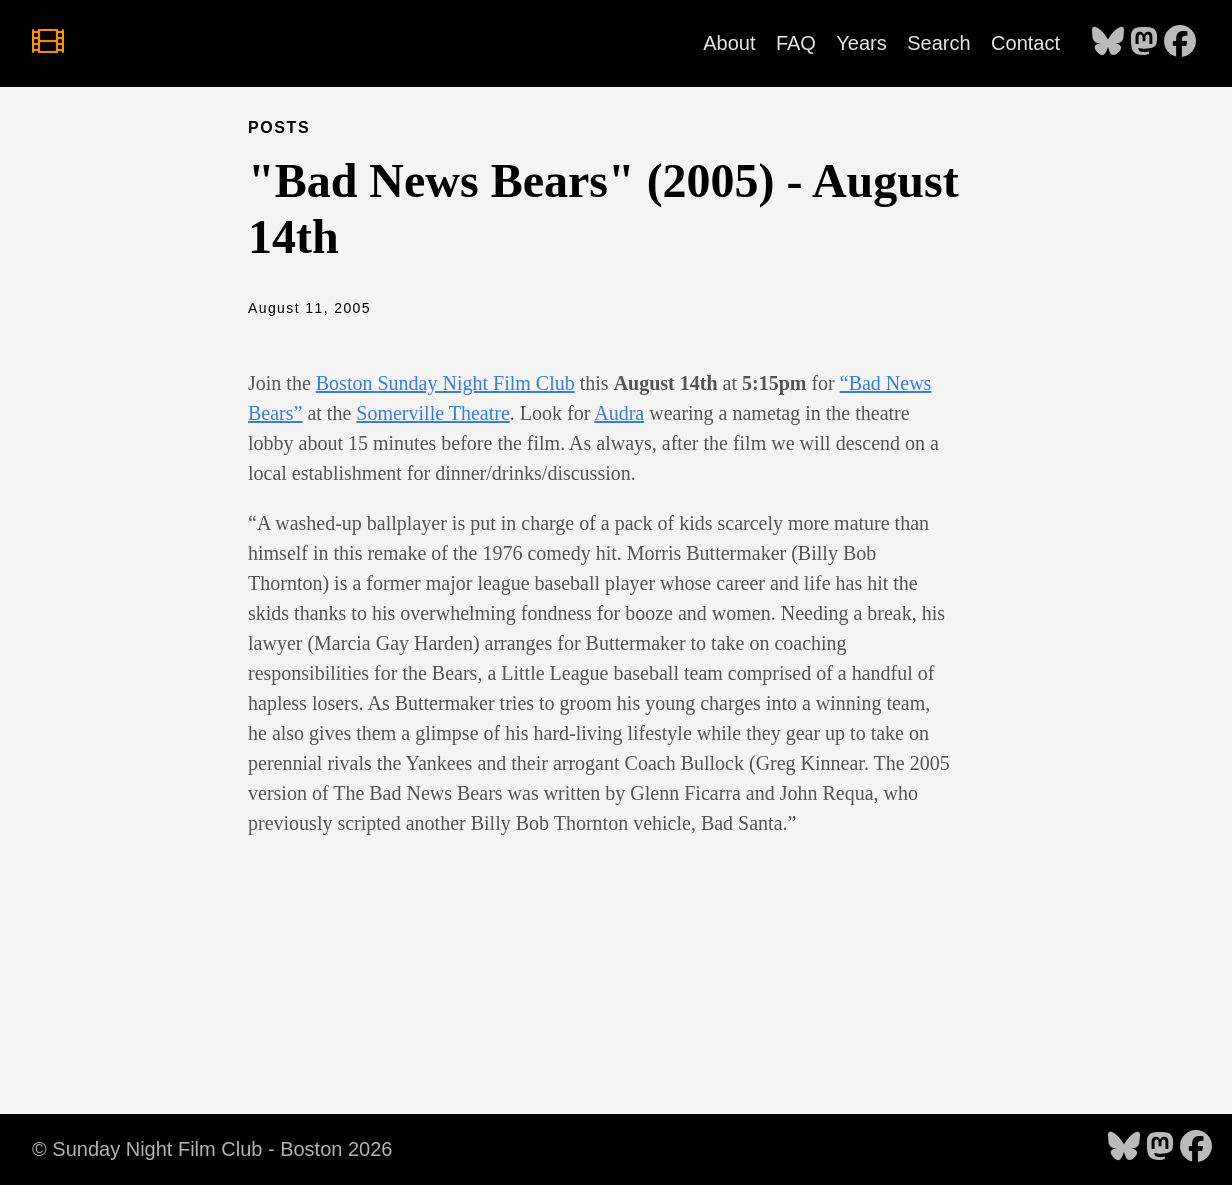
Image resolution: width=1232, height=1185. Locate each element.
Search (938, 43)
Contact (1025, 43)
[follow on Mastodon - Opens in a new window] (1144, 43)
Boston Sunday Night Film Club (445, 383)
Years (861, 43)
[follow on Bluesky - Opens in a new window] (1108, 43)
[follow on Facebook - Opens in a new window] (1180, 43)
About (729, 43)
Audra (619, 413)
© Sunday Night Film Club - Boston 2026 (212, 1149)
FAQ (796, 43)
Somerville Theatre (432, 413)
